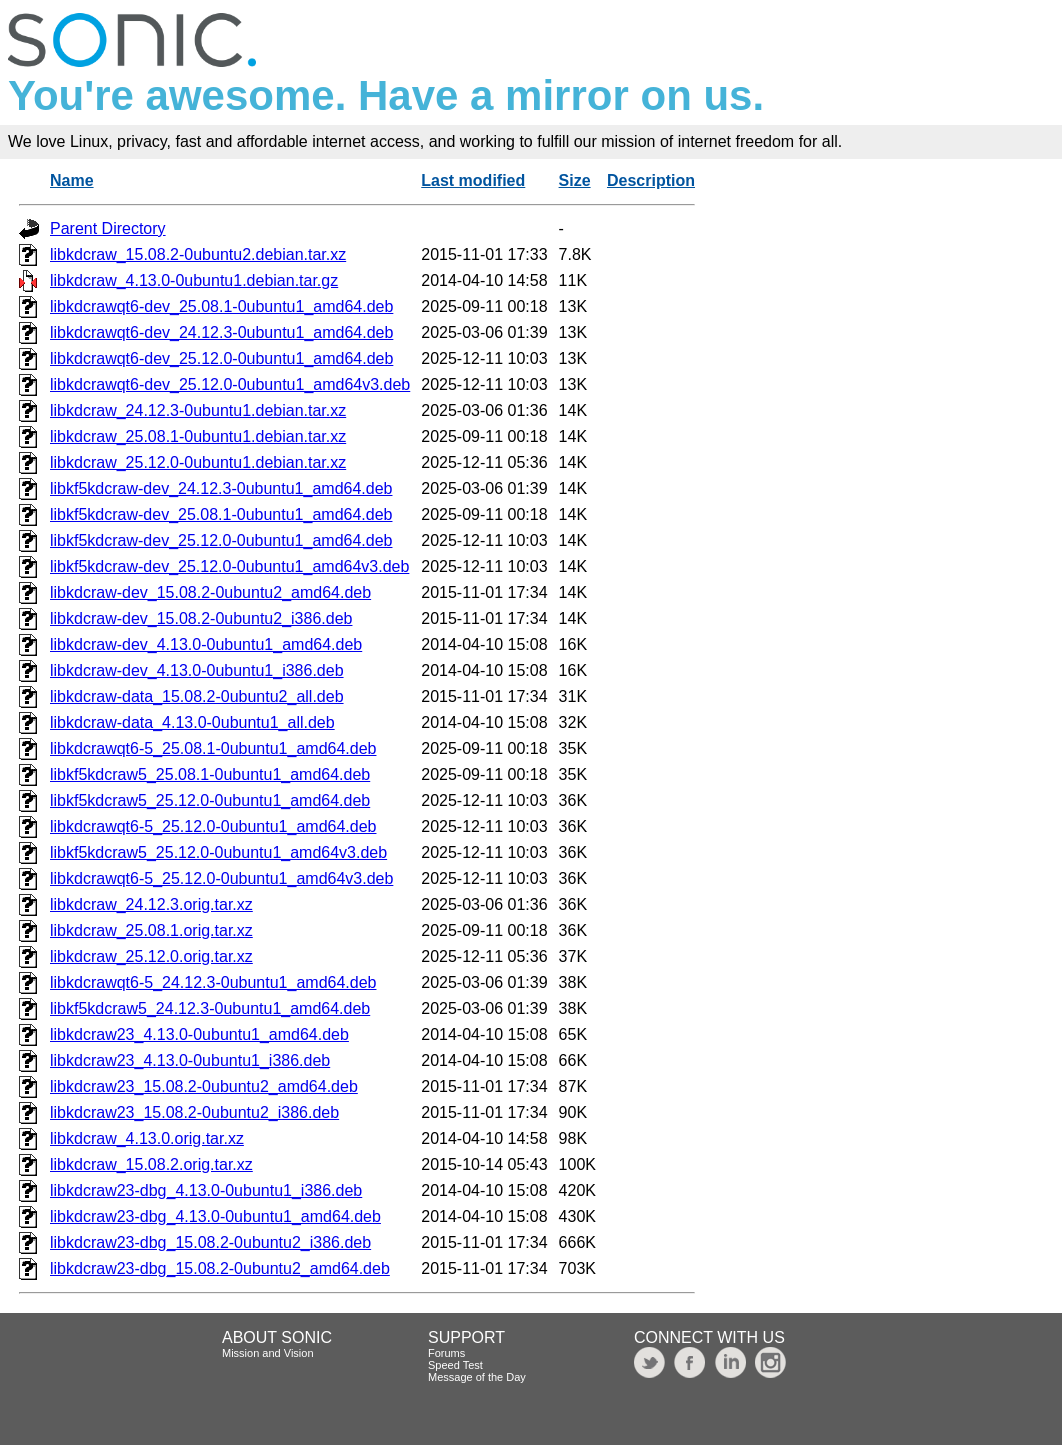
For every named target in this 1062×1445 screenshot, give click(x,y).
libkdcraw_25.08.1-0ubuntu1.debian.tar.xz (198, 436)
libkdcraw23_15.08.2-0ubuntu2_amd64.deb (204, 1086)
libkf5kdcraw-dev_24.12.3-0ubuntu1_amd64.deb (221, 488)
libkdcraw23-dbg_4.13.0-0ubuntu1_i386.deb (206, 1190)
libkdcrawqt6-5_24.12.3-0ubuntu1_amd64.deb (213, 982)
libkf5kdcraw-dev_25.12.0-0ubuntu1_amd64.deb (221, 540)
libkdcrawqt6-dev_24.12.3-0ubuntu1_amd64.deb (221, 332)
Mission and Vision (268, 1353)
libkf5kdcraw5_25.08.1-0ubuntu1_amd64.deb (210, 774)
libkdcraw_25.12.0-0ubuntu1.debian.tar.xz (198, 462)
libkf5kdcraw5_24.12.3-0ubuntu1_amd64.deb (210, 1008)
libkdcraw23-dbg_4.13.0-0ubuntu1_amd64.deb (215, 1216)
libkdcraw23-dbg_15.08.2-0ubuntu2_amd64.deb (220, 1268)
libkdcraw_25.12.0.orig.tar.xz (151, 956)
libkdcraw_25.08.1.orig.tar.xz (151, 930)
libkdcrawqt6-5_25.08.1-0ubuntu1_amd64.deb (213, 748)
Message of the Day (477, 1377)
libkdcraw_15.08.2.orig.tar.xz (151, 1164)
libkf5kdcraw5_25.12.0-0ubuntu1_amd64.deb (210, 800)
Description (651, 180)
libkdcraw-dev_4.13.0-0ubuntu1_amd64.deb (206, 644)
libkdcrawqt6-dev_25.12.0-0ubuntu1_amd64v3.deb (230, 384)
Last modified (473, 180)
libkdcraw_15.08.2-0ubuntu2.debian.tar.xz (198, 254)
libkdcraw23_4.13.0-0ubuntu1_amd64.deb (199, 1034)
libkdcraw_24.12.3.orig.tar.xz (151, 904)
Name (72, 180)
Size (575, 180)
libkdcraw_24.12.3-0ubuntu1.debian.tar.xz (198, 410)
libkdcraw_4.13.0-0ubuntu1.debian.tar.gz (194, 280)
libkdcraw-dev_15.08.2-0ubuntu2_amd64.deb (210, 592)
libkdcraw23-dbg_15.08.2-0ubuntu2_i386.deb (210, 1242)
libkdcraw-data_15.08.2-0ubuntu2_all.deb (197, 696)
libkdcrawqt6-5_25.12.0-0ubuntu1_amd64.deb (213, 826)
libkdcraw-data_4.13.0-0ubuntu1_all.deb (192, 722)
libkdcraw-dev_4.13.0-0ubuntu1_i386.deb (197, 670)
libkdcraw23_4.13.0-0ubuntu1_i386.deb (190, 1060)
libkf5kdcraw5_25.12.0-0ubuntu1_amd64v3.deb (218, 852)
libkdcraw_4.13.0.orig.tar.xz (147, 1138)
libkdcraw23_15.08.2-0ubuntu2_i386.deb (194, 1112)
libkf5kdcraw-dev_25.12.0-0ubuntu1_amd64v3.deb (229, 566)
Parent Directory (108, 228)
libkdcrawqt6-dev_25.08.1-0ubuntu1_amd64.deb (221, 306)
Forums (446, 1353)
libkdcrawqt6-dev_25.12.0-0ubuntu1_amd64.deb (221, 358)
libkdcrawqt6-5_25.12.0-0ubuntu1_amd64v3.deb (221, 878)
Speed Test (455, 1365)
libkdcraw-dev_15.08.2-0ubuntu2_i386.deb (201, 618)
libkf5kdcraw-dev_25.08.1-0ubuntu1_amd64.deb (221, 514)
